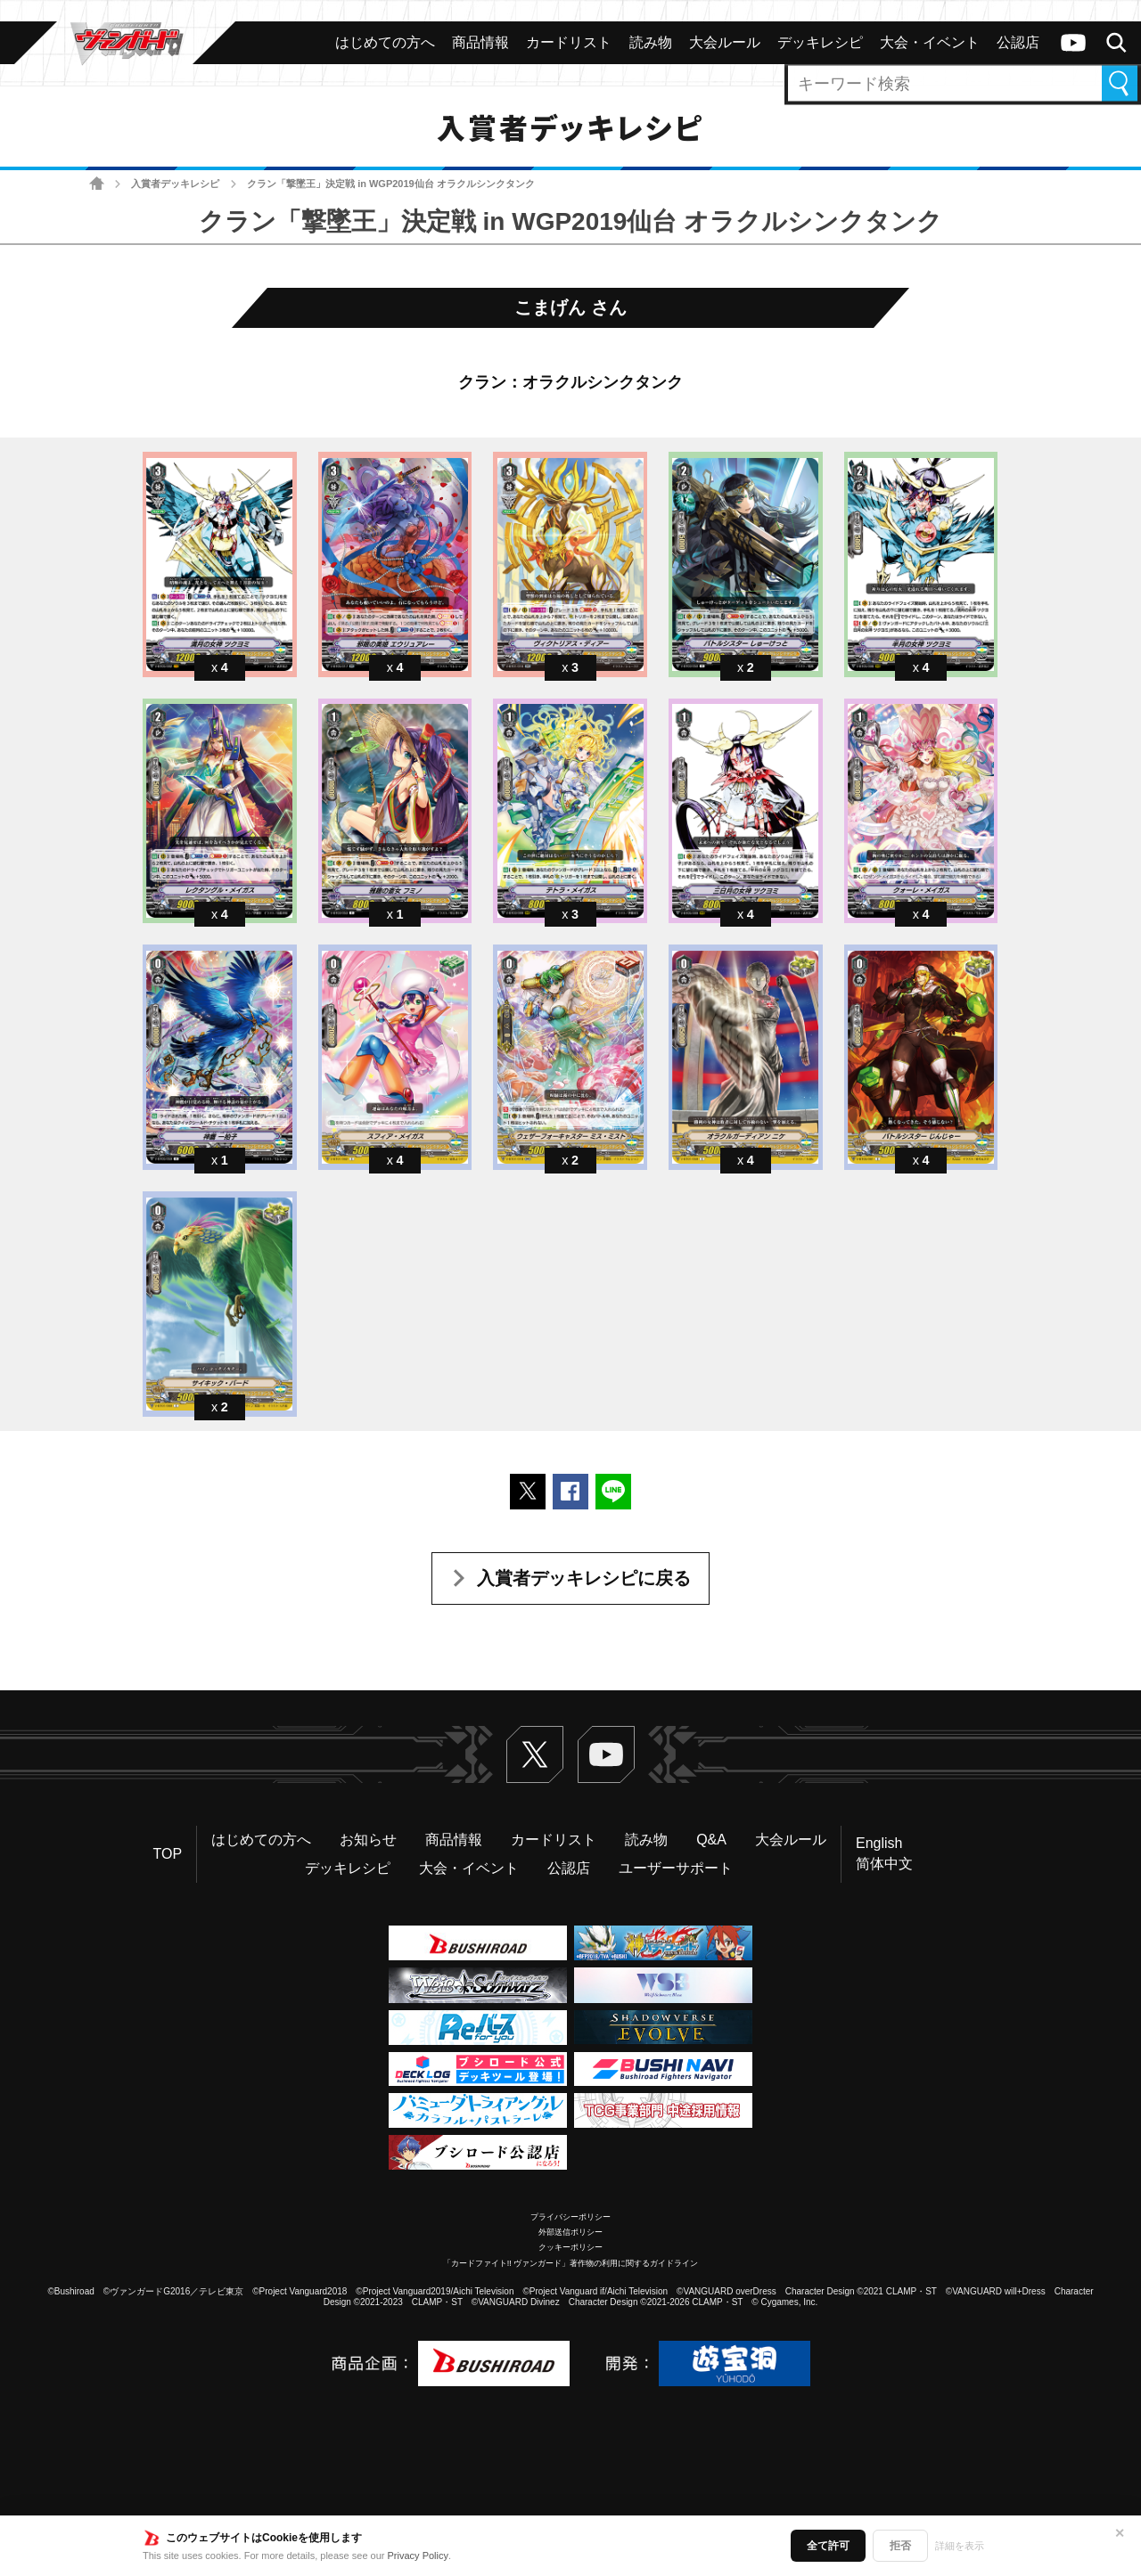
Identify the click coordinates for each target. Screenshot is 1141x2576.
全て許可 (828, 2545)
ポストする (528, 1491)
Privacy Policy (418, 2555)
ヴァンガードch (1073, 43)
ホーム (96, 184)
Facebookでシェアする (570, 1491)
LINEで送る (613, 1491)
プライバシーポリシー (570, 2216)
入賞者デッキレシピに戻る (584, 1578)
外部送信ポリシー (570, 2232)
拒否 (900, 2545)
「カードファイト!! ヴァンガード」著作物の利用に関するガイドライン (571, 2263)
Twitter (534, 1754)
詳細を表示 (959, 2545)
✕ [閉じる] (1119, 2533)
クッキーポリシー (570, 2247)
